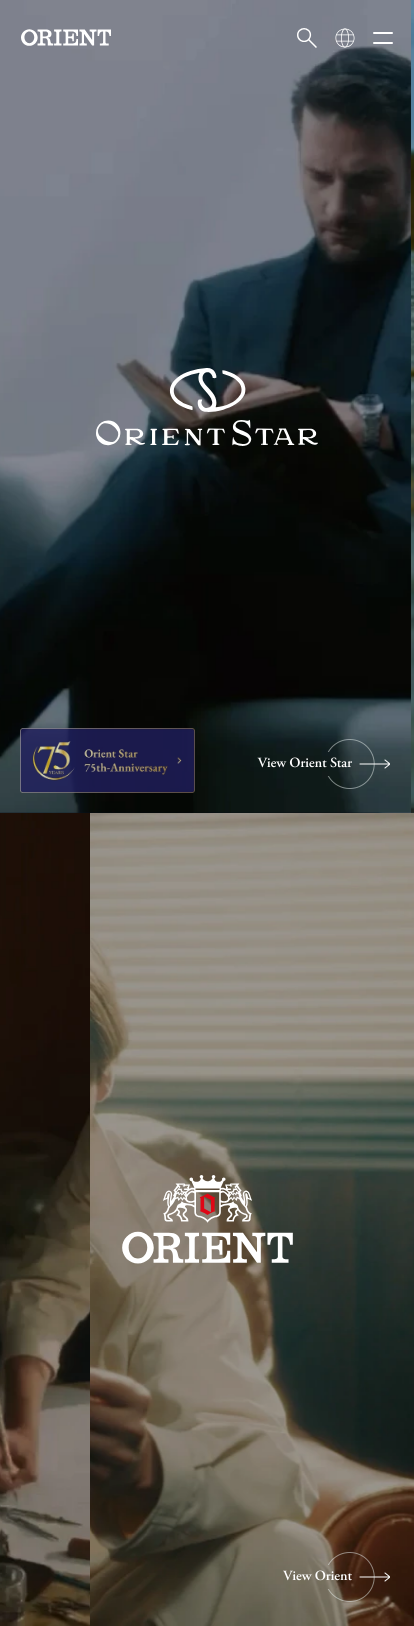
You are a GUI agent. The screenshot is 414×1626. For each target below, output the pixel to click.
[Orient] (66, 37)
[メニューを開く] (383, 38)
